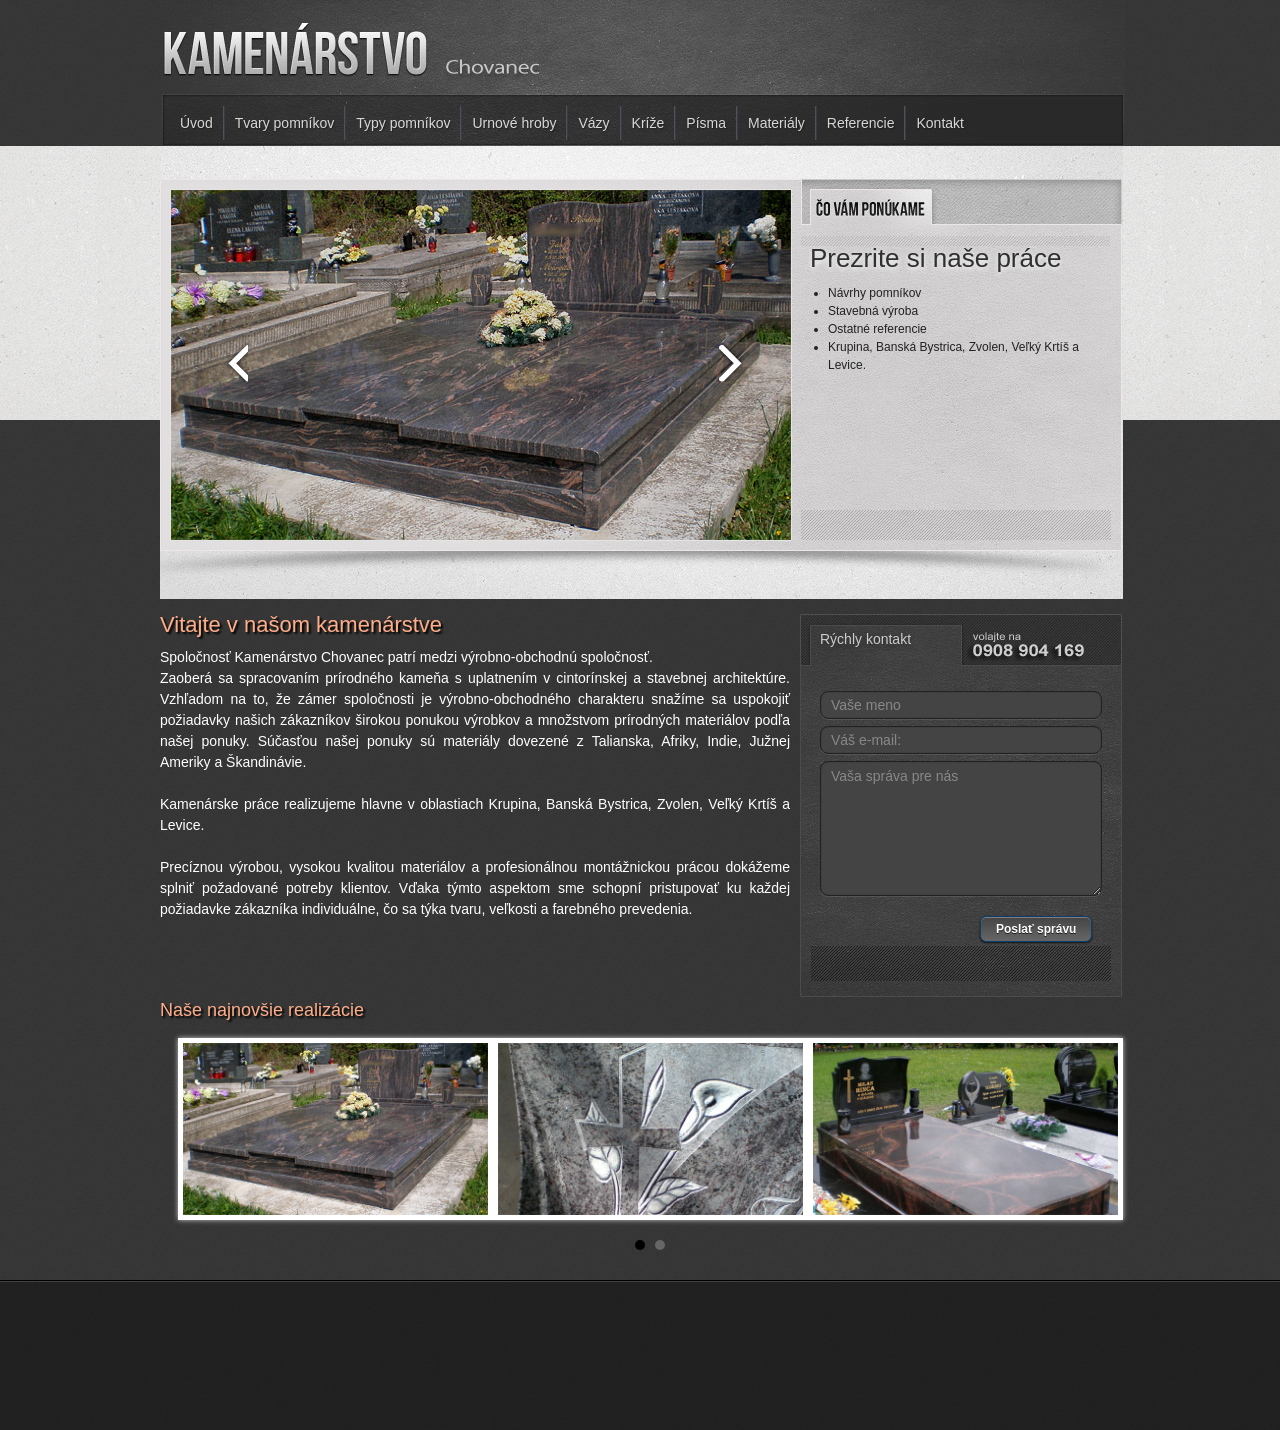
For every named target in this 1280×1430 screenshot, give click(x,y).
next (735, 361)
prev (227, 361)
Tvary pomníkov (285, 123)
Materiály (776, 123)
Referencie (861, 123)
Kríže (648, 123)
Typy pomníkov (403, 123)
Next (1092, 1129)
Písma (706, 123)
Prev (209, 1129)
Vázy (593, 123)
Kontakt (939, 123)
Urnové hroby (514, 123)
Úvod (196, 123)
